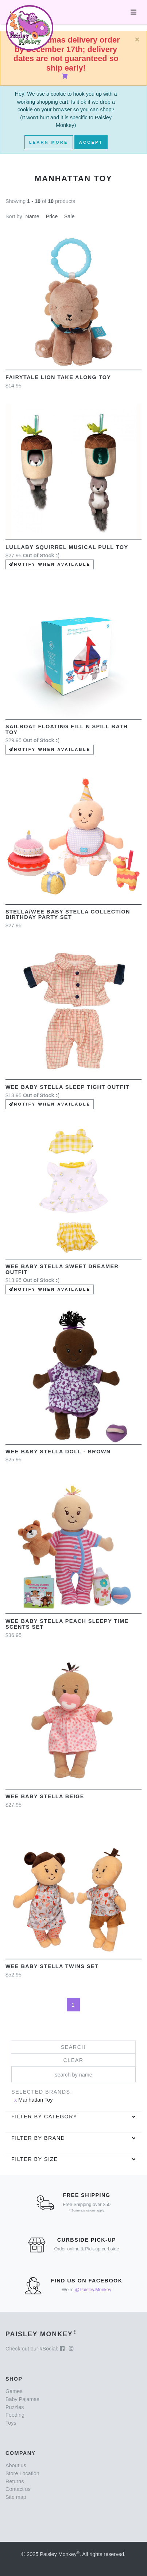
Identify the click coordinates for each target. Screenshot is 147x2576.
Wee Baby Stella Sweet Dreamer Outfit (62, 1269)
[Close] (137, 39)
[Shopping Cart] (66, 76)
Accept (91, 142)
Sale (69, 216)
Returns (14, 2481)
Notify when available (49, 564)
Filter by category (44, 2116)
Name (32, 216)
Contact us (18, 2489)
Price (52, 216)
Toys (10, 2423)
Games (13, 2391)
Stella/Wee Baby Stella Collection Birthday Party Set (67, 914)
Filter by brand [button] (38, 2138)
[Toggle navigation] (133, 12)
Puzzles (14, 2407)
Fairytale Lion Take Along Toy (58, 377)
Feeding (14, 2415)
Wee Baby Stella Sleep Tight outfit (67, 1087)
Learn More (48, 142)
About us (15, 2465)
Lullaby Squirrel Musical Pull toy (66, 547)
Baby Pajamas (22, 2399)
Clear (73, 2060)
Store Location (22, 2473)
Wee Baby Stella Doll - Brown (58, 1451)
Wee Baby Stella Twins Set (51, 1966)
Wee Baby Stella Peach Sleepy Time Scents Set (67, 1624)
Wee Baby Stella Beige (44, 1796)
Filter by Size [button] (34, 2159)
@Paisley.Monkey (93, 2289)
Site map (15, 2497)
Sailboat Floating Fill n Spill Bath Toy (66, 729)
